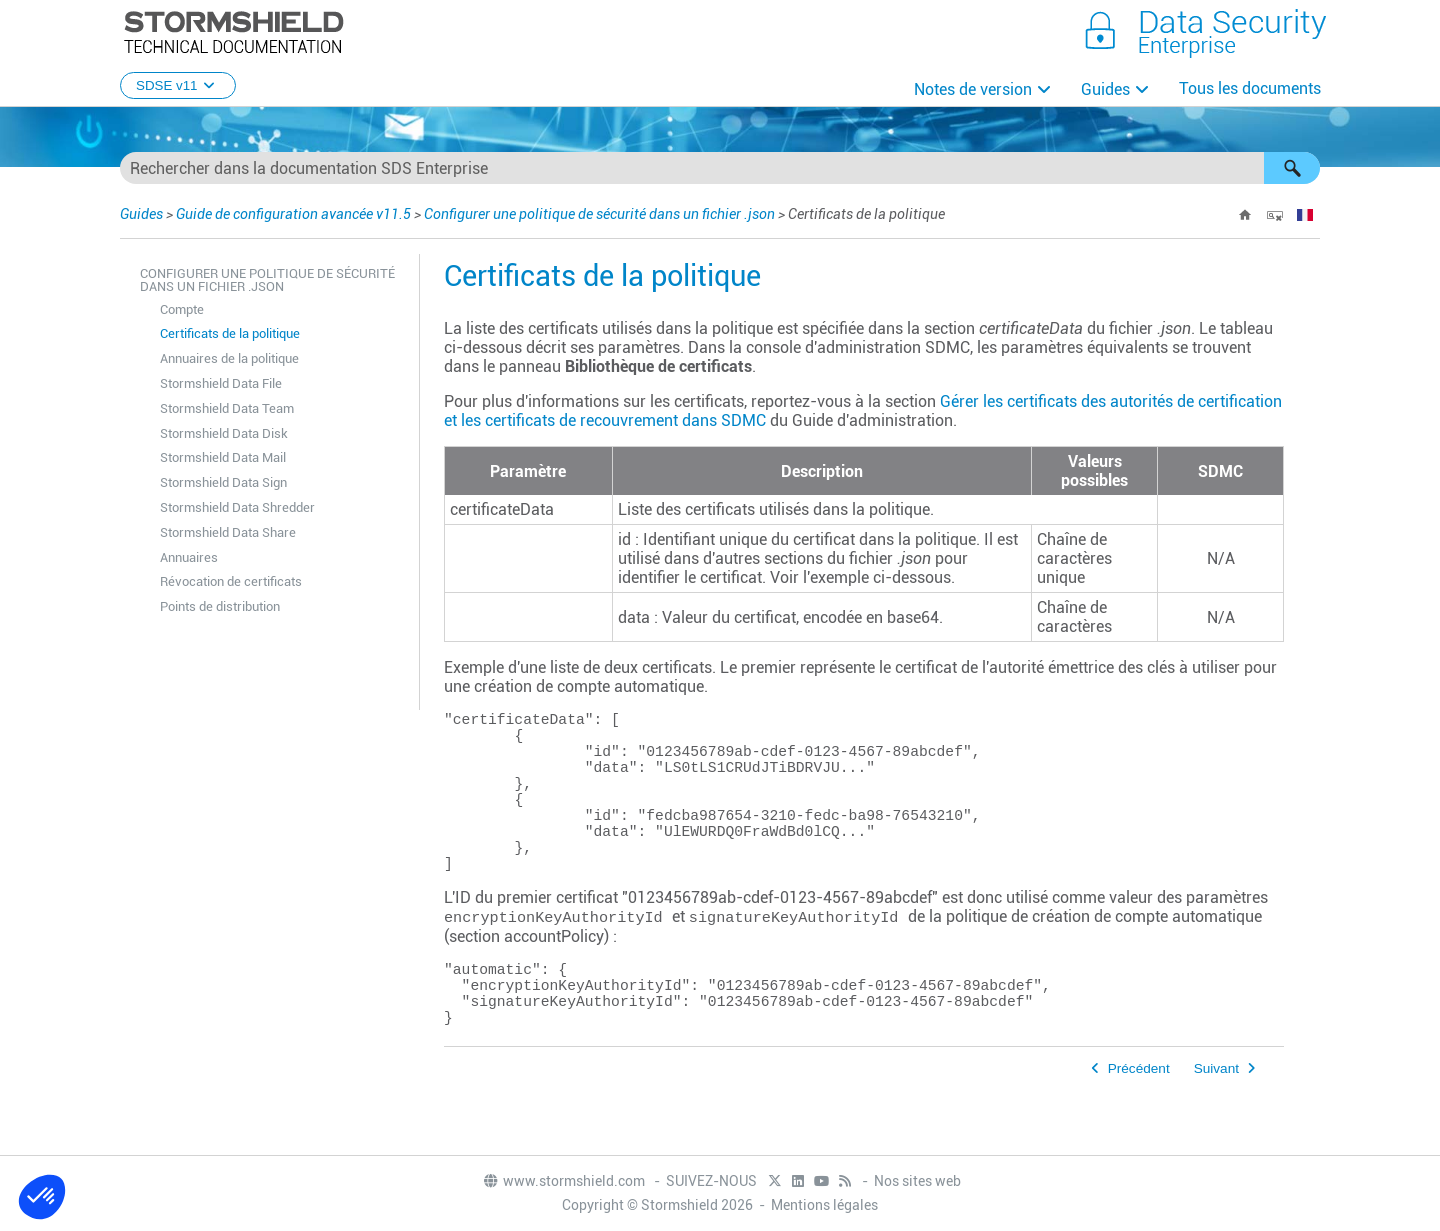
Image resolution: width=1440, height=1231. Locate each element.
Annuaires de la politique (229, 358)
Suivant (1216, 1124)
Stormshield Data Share (228, 532)
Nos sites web (917, 1183)
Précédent (1139, 1124)
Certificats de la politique (230, 333)
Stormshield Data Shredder (237, 507)
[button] (1292, 168)
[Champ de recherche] (720, 168)
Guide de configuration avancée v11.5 (293, 214)
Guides (1105, 89)
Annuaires (189, 557)
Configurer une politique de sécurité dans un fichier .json (599, 214)
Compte (182, 309)
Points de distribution (220, 606)
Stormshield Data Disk (224, 433)
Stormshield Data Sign (223, 482)
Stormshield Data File (221, 383)
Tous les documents (1250, 88)
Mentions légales (824, 1207)
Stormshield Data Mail (223, 457)
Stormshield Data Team (227, 408)
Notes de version (973, 89)
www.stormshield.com (563, 1183)
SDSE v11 (178, 85)
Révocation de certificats (231, 581)
